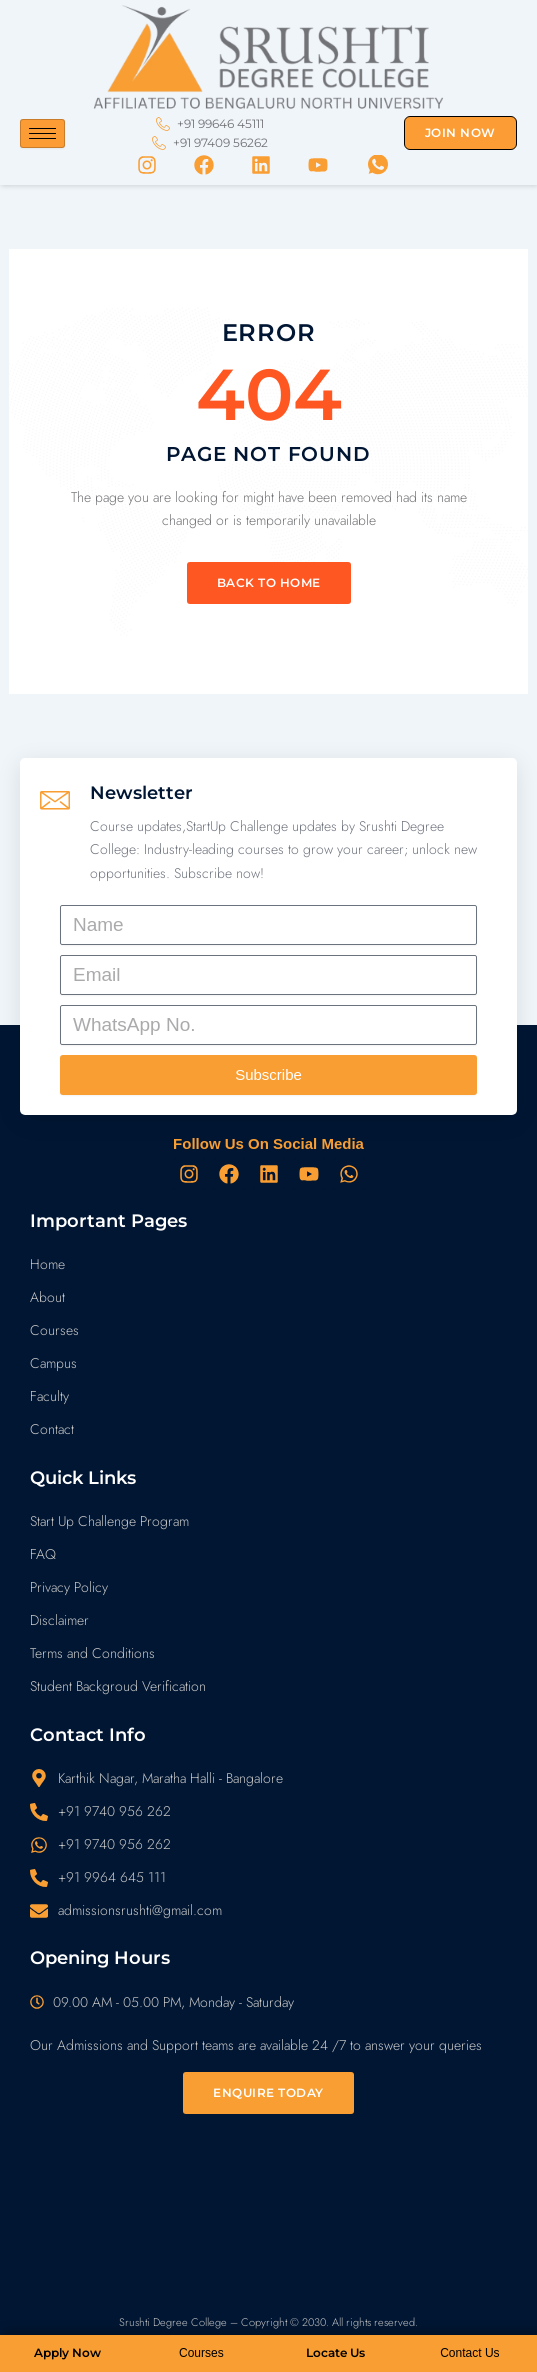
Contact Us (469, 2353)
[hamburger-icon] (42, 133)
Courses (201, 2353)
